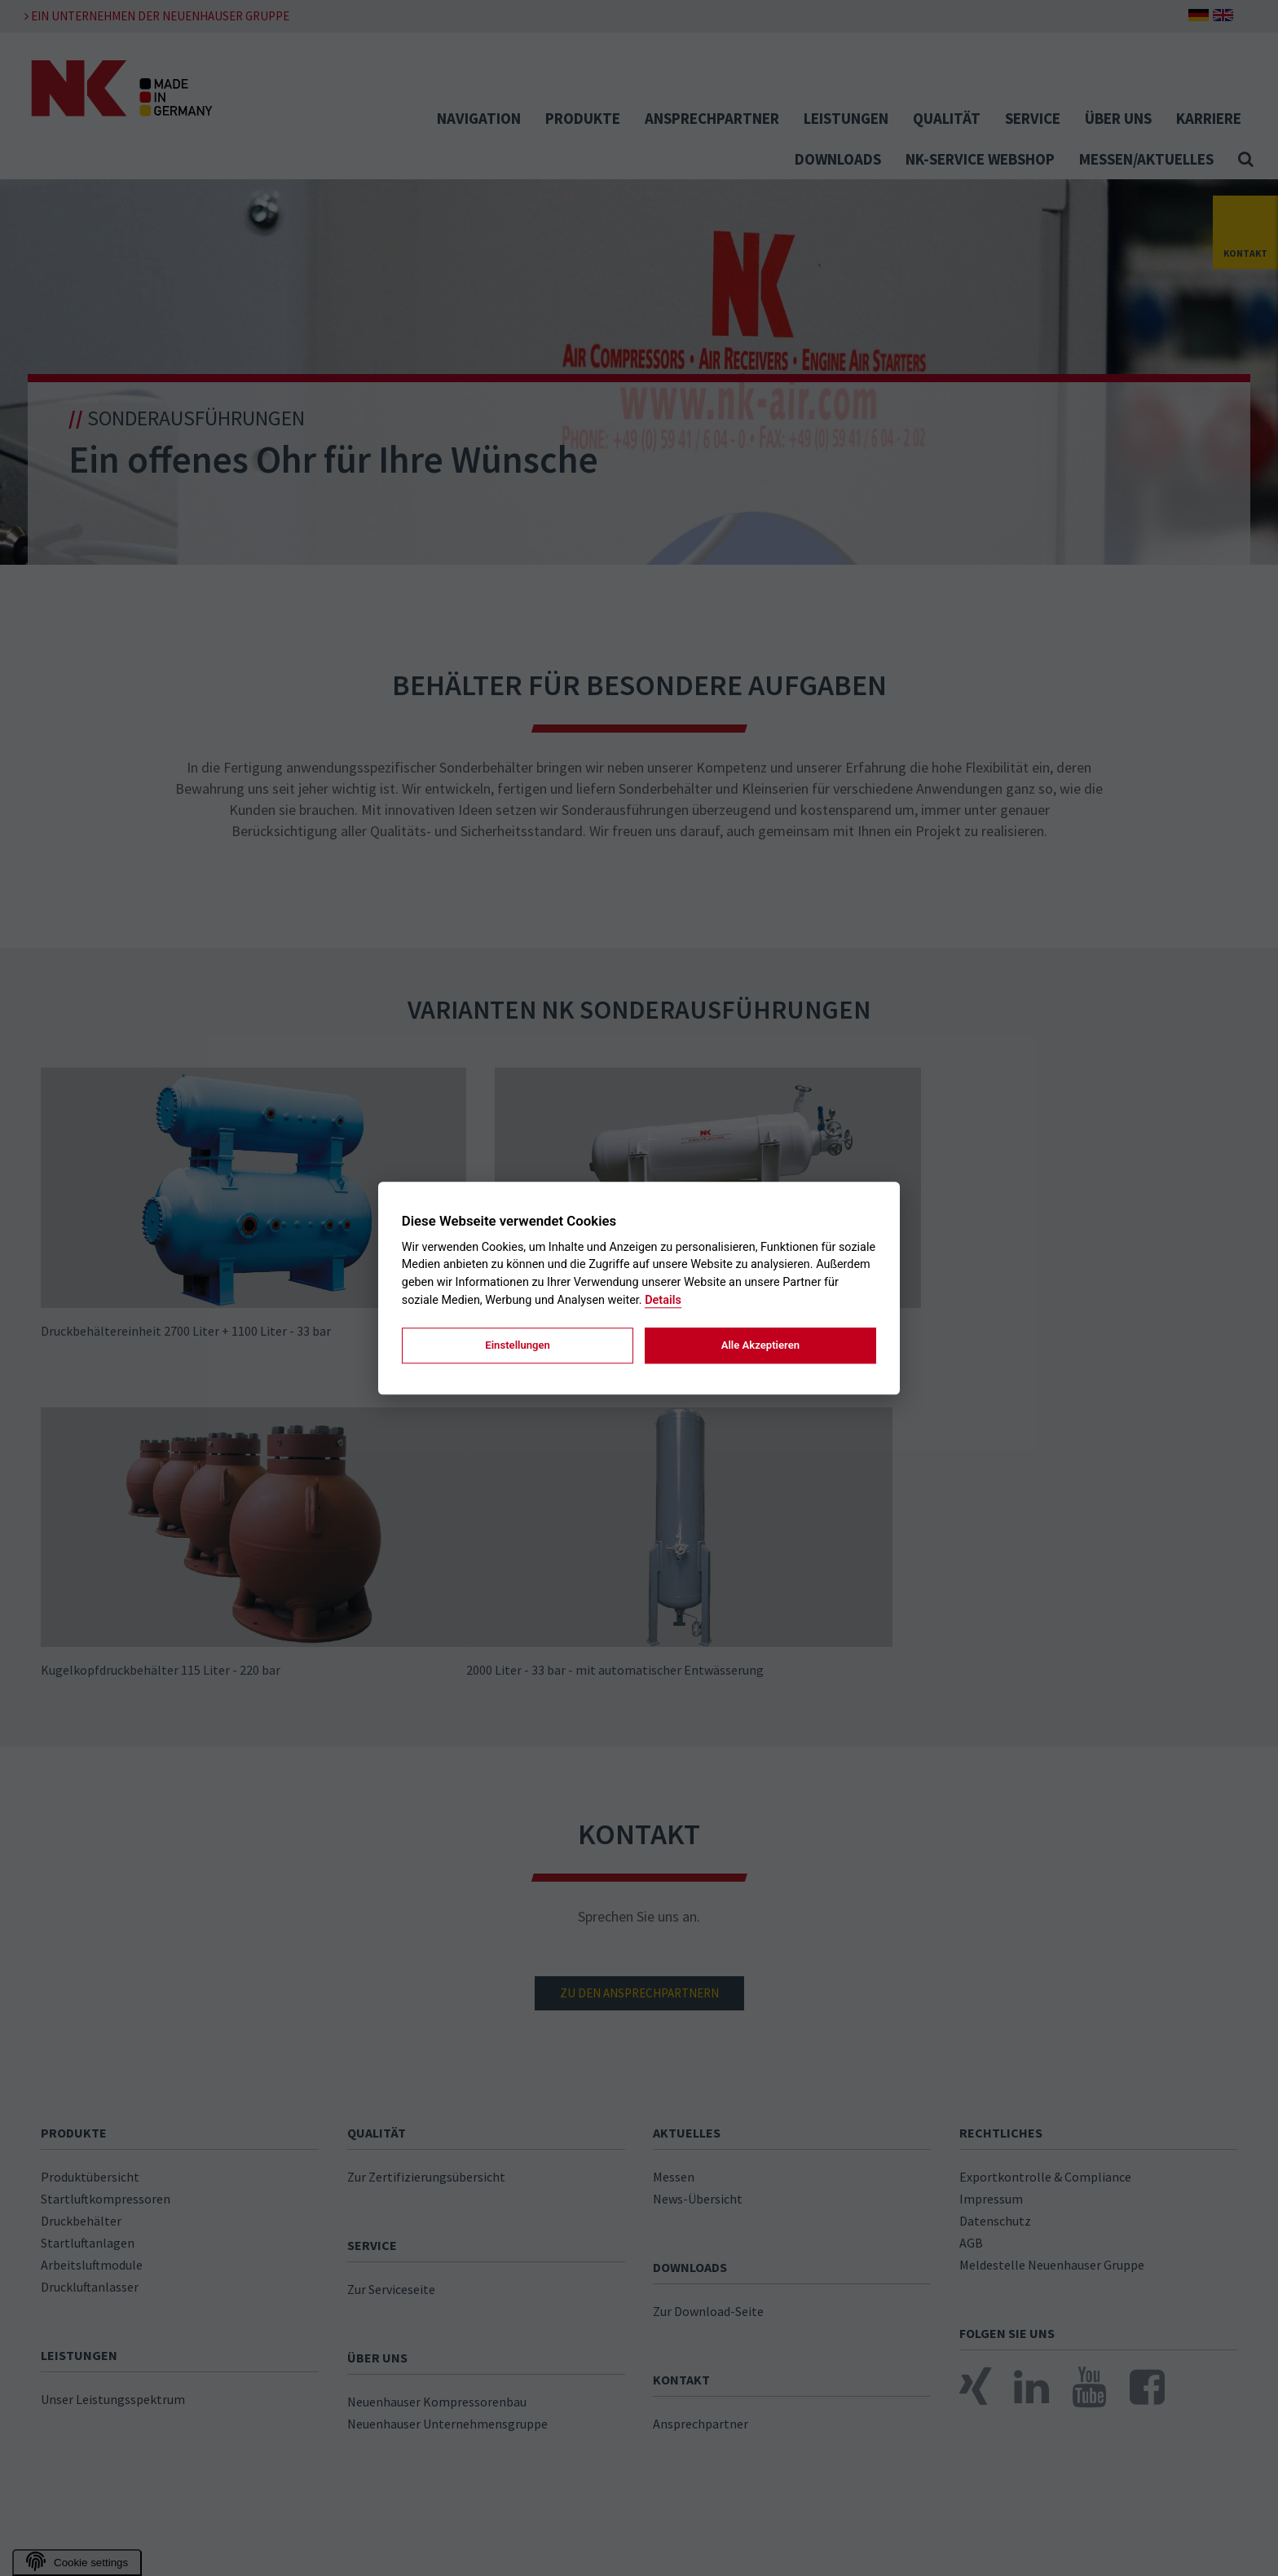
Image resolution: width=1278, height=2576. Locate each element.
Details (663, 1300)
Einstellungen (517, 1345)
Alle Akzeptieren (760, 1345)
